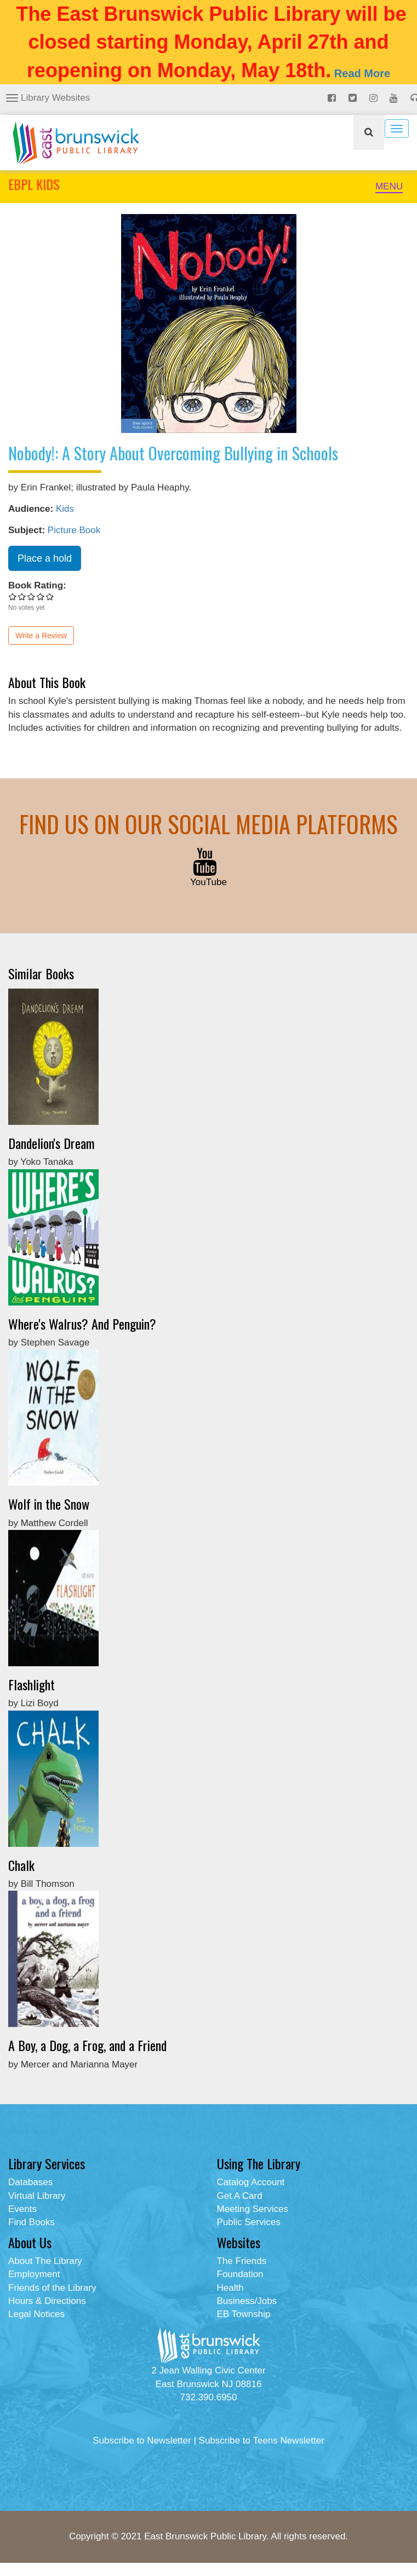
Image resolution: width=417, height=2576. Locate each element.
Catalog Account (251, 2182)
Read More (362, 73)
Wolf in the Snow (48, 1504)
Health (230, 2288)
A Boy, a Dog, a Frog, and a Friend (87, 2045)
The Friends (242, 2261)
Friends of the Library (52, 2288)
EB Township (244, 2314)
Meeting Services (252, 2209)
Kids (65, 509)
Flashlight (31, 1684)
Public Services (249, 2222)
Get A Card (239, 2196)
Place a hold (45, 558)
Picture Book (74, 530)
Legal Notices (36, 2314)
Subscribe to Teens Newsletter (261, 2440)
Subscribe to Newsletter (142, 2440)
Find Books (31, 2222)
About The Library (45, 2261)
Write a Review (41, 635)
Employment (34, 2274)
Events (22, 2209)
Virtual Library (37, 2196)
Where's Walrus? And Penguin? (82, 1323)
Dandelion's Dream (51, 1143)
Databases (30, 2182)
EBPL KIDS (34, 184)
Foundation (240, 2274)
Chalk (21, 1865)
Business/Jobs (247, 2301)
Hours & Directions (47, 2301)
